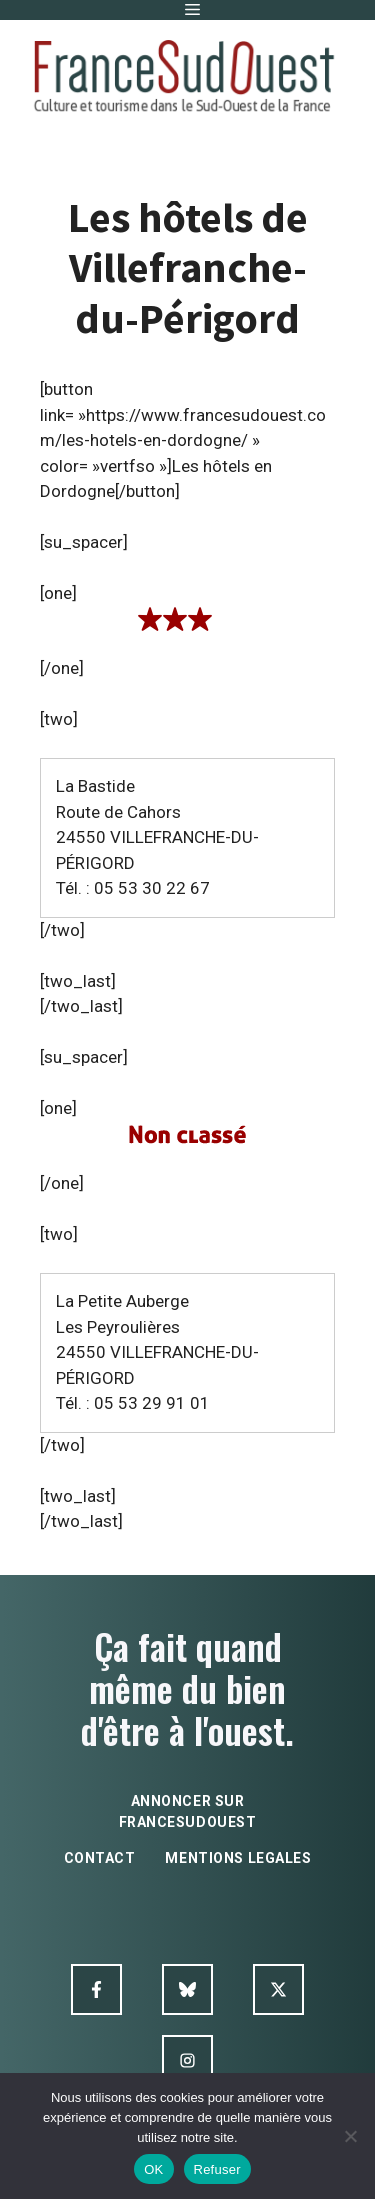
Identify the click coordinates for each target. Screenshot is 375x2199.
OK (153, 2169)
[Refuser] (350, 2136)
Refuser (217, 2169)
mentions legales (238, 1858)
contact (100, 1858)
